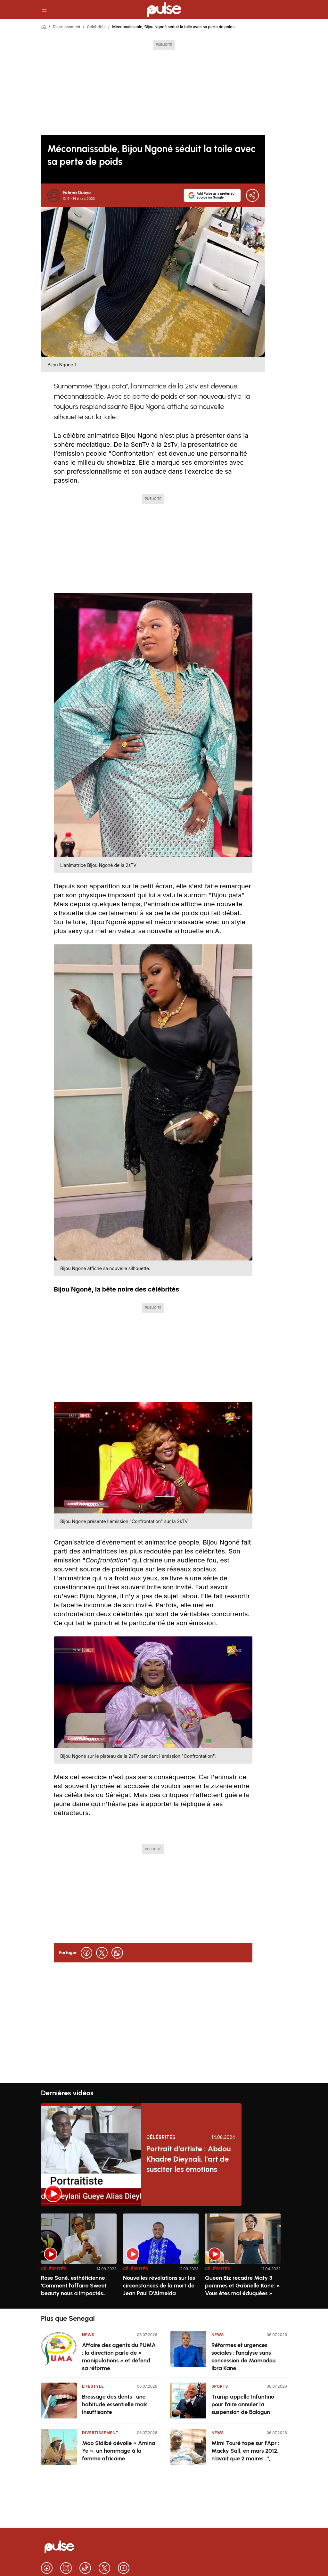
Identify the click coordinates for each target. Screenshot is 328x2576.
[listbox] (164, 2257)
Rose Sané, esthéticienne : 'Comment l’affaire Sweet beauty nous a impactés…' (74, 2285)
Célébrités (96, 26)
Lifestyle (93, 2386)
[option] (79, 2258)
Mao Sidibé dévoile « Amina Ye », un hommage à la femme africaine (118, 2451)
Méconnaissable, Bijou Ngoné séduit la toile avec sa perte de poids (173, 26)
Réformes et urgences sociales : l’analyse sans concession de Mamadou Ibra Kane (243, 2357)
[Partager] (252, 195)
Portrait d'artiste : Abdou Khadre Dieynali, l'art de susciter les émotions (188, 2159)
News (88, 2334)
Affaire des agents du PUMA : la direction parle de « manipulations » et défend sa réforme (119, 2357)
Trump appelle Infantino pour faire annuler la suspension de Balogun (242, 2404)
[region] (164, 2257)
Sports (219, 2386)
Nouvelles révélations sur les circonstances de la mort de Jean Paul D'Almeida (159, 2285)
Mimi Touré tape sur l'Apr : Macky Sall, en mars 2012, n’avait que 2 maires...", (245, 2451)
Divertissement (66, 26)
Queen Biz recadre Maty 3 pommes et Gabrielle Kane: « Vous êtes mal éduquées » (242, 2285)
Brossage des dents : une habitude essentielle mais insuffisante (114, 2404)
